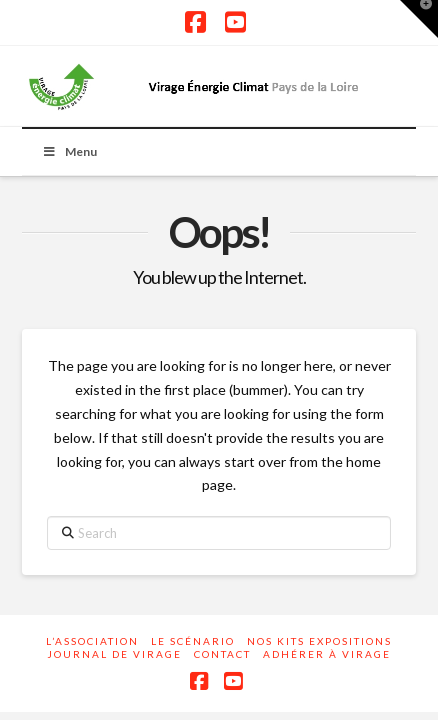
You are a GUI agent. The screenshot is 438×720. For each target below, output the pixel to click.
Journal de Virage (114, 654)
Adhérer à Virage (327, 654)
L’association (92, 641)
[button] (419, 19)
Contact (222, 654)
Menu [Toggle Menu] (69, 151)
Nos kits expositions (319, 641)
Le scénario (193, 641)
